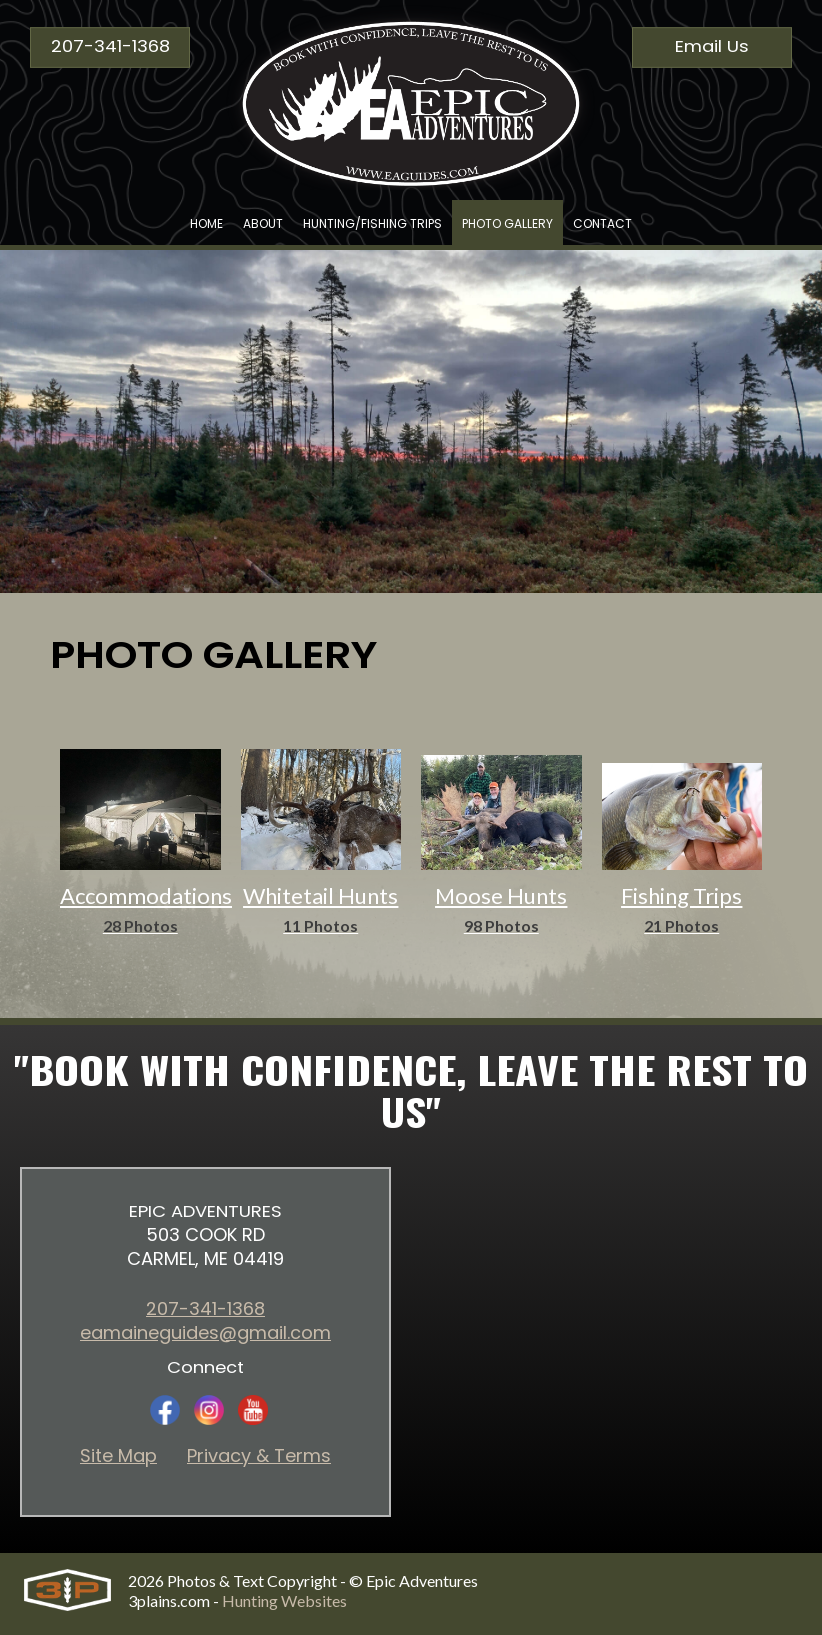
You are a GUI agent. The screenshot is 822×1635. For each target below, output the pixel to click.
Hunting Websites (284, 1600)
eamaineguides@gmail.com (205, 1333)
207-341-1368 (110, 46)
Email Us (712, 46)
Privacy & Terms (259, 1456)
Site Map (118, 1456)
